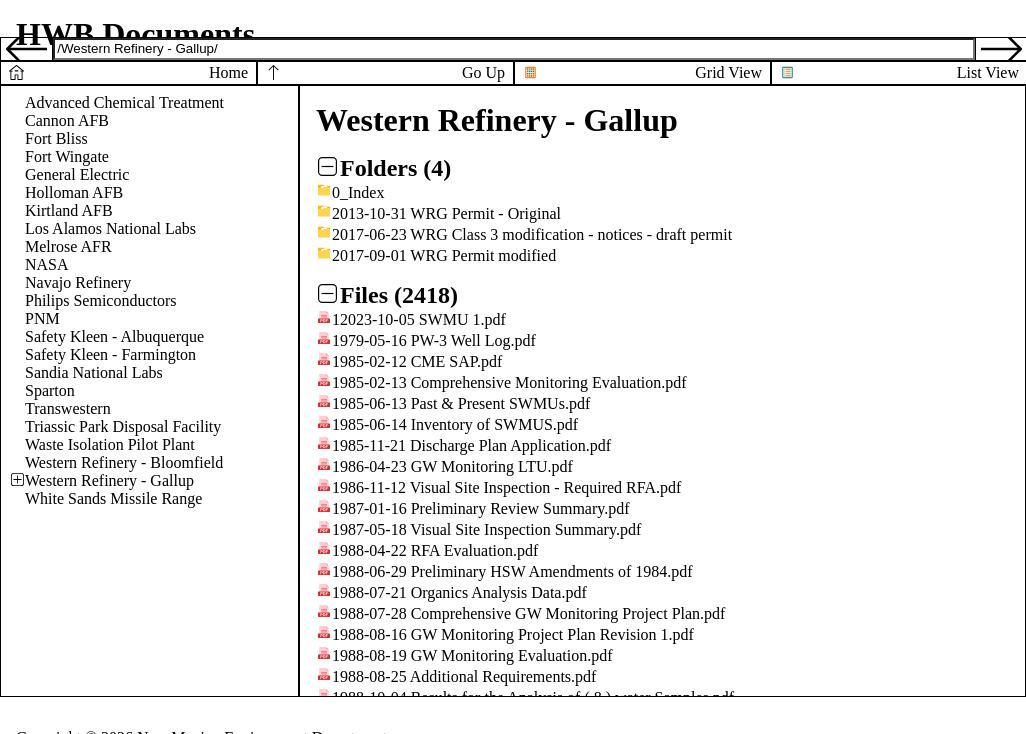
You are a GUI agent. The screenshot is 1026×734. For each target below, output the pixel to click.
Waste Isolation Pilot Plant (110, 444)
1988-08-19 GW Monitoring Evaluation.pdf (472, 655)
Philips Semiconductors (101, 300)
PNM (42, 318)
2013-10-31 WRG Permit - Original (446, 213)
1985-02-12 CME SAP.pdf (417, 361)
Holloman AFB (74, 192)
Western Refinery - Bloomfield (124, 462)
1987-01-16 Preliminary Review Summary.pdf (481, 508)
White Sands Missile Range (113, 498)
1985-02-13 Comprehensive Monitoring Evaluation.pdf (509, 382)
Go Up (483, 72)
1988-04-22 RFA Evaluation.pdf (435, 550)
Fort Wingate (67, 156)
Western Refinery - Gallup (109, 480)
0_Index (358, 192)
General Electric (77, 174)
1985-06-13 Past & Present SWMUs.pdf (461, 403)
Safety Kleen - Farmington (110, 354)
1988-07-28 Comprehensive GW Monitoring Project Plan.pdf (528, 613)
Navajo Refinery (78, 282)
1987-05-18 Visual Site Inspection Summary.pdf (486, 529)
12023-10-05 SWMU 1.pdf (419, 319)
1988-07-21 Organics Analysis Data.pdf (459, 592)
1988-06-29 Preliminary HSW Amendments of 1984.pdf (512, 571)
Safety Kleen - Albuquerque (114, 336)
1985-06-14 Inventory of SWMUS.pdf (455, 424)
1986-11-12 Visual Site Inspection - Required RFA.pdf (506, 487)
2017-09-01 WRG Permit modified (444, 255)
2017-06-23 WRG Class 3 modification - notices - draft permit (532, 234)
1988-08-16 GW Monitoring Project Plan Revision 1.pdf (513, 634)
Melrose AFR (68, 246)
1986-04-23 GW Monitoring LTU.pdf (452, 466)
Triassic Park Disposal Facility (123, 426)
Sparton (50, 390)
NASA (47, 264)
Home (228, 72)
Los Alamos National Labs (110, 228)
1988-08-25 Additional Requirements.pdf (464, 676)
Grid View (728, 72)
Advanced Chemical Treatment (124, 102)
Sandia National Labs (94, 372)
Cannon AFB (67, 120)
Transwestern (68, 408)
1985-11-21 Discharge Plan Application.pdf (471, 445)
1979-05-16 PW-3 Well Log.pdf (434, 340)
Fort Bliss (56, 138)
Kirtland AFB (69, 210)
